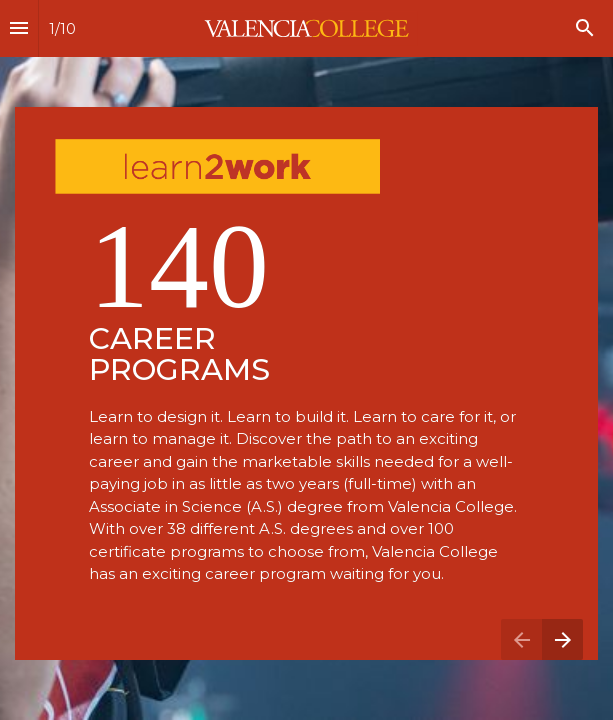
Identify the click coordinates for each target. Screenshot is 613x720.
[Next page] (562, 639)
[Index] (19, 28)
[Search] (585, 28)
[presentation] (306, 360)
